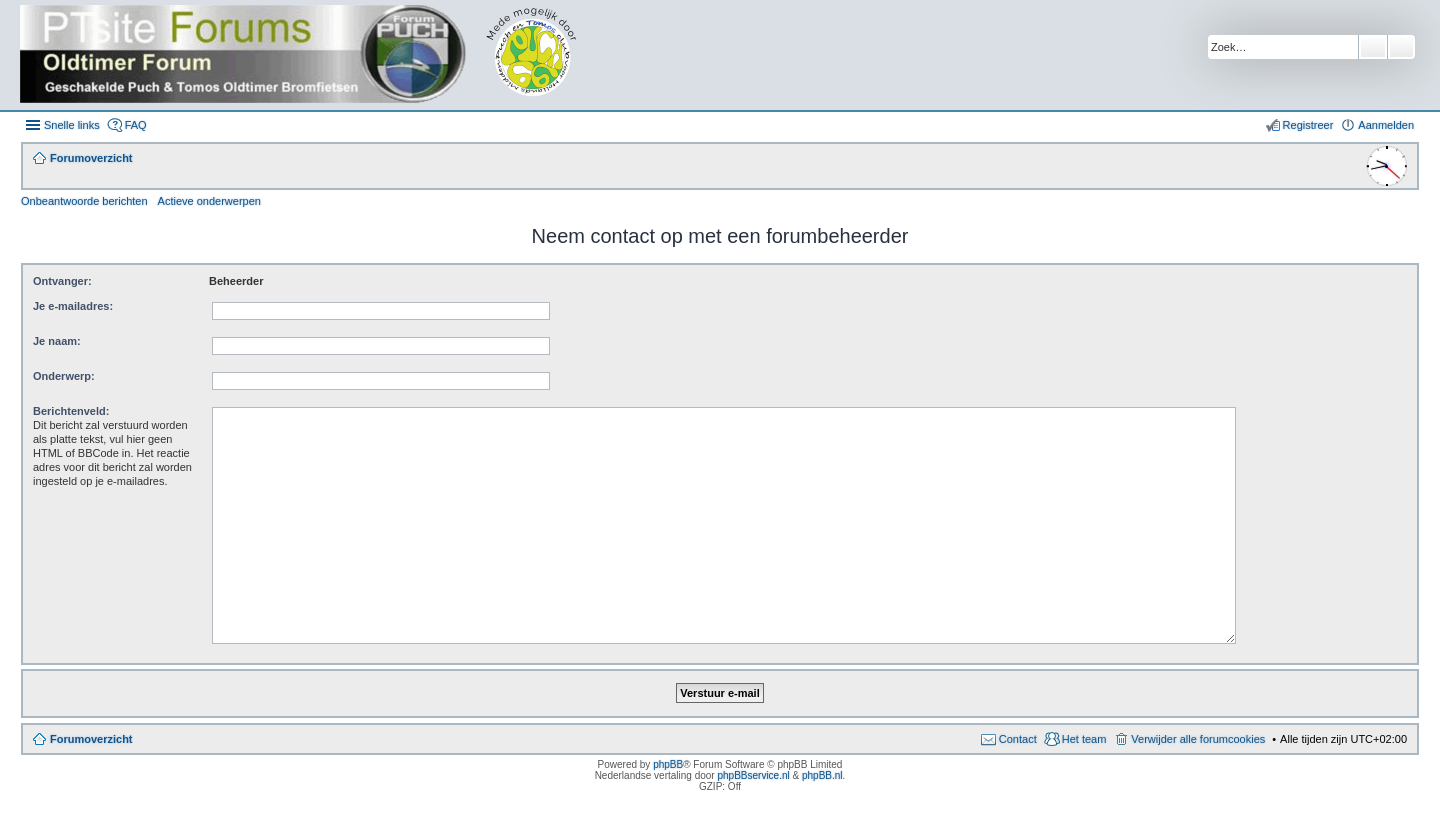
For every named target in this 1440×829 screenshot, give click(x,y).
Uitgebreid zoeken (1401, 47)
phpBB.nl (822, 775)
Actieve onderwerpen (209, 201)
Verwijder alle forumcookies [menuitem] (1198, 739)
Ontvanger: (62, 281)
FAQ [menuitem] (136, 125)
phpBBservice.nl (753, 775)
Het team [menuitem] (1084, 739)
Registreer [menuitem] (1308, 125)
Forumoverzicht (91, 739)
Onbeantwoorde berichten (84, 201)
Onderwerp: (64, 376)
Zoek (1373, 47)
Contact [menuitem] (1018, 739)
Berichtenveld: (71, 411)
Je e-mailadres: (73, 306)
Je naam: (57, 341)
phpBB (668, 764)
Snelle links (72, 125)
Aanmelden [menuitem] (1386, 125)
